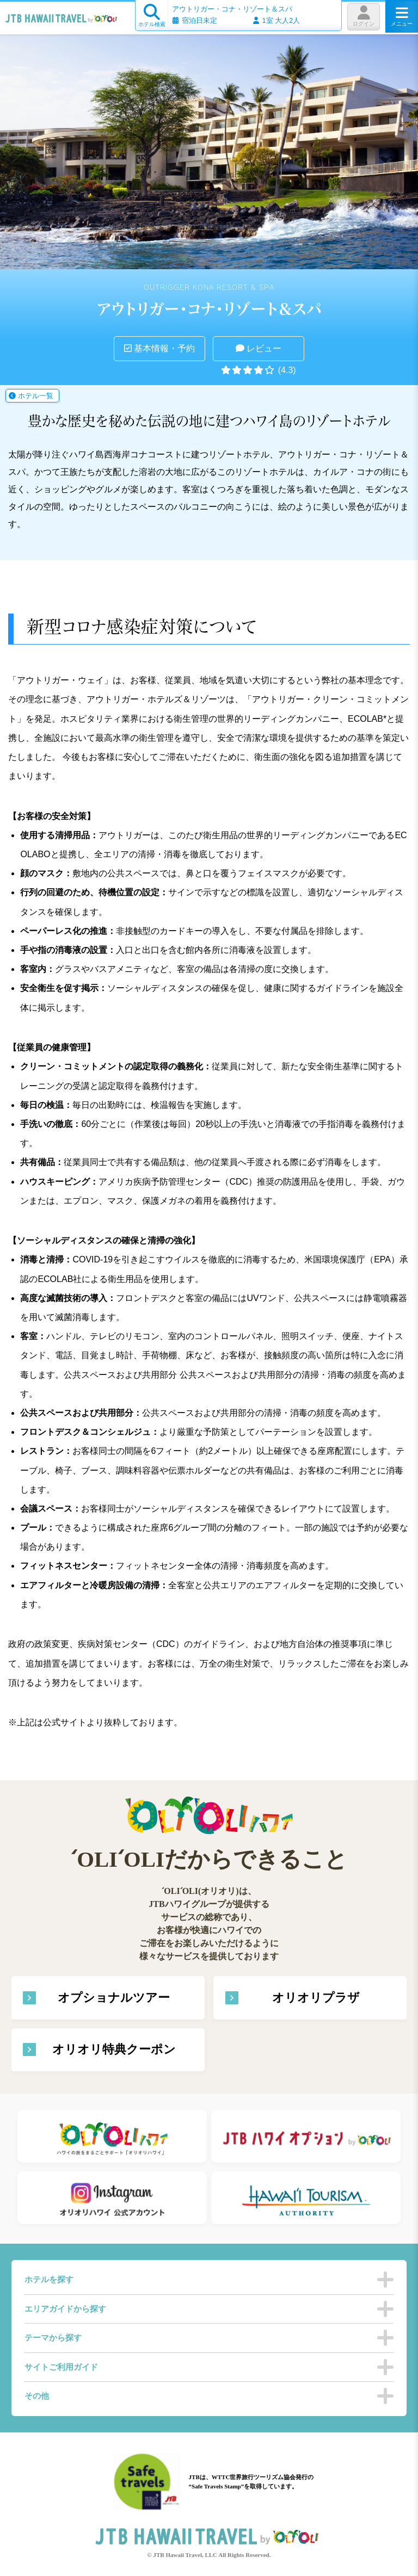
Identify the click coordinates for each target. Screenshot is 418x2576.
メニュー (401, 16)
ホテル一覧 (31, 396)
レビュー (258, 348)
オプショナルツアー (114, 1997)
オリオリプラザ (316, 1997)
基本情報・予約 (159, 348)
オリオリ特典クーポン (114, 2049)
